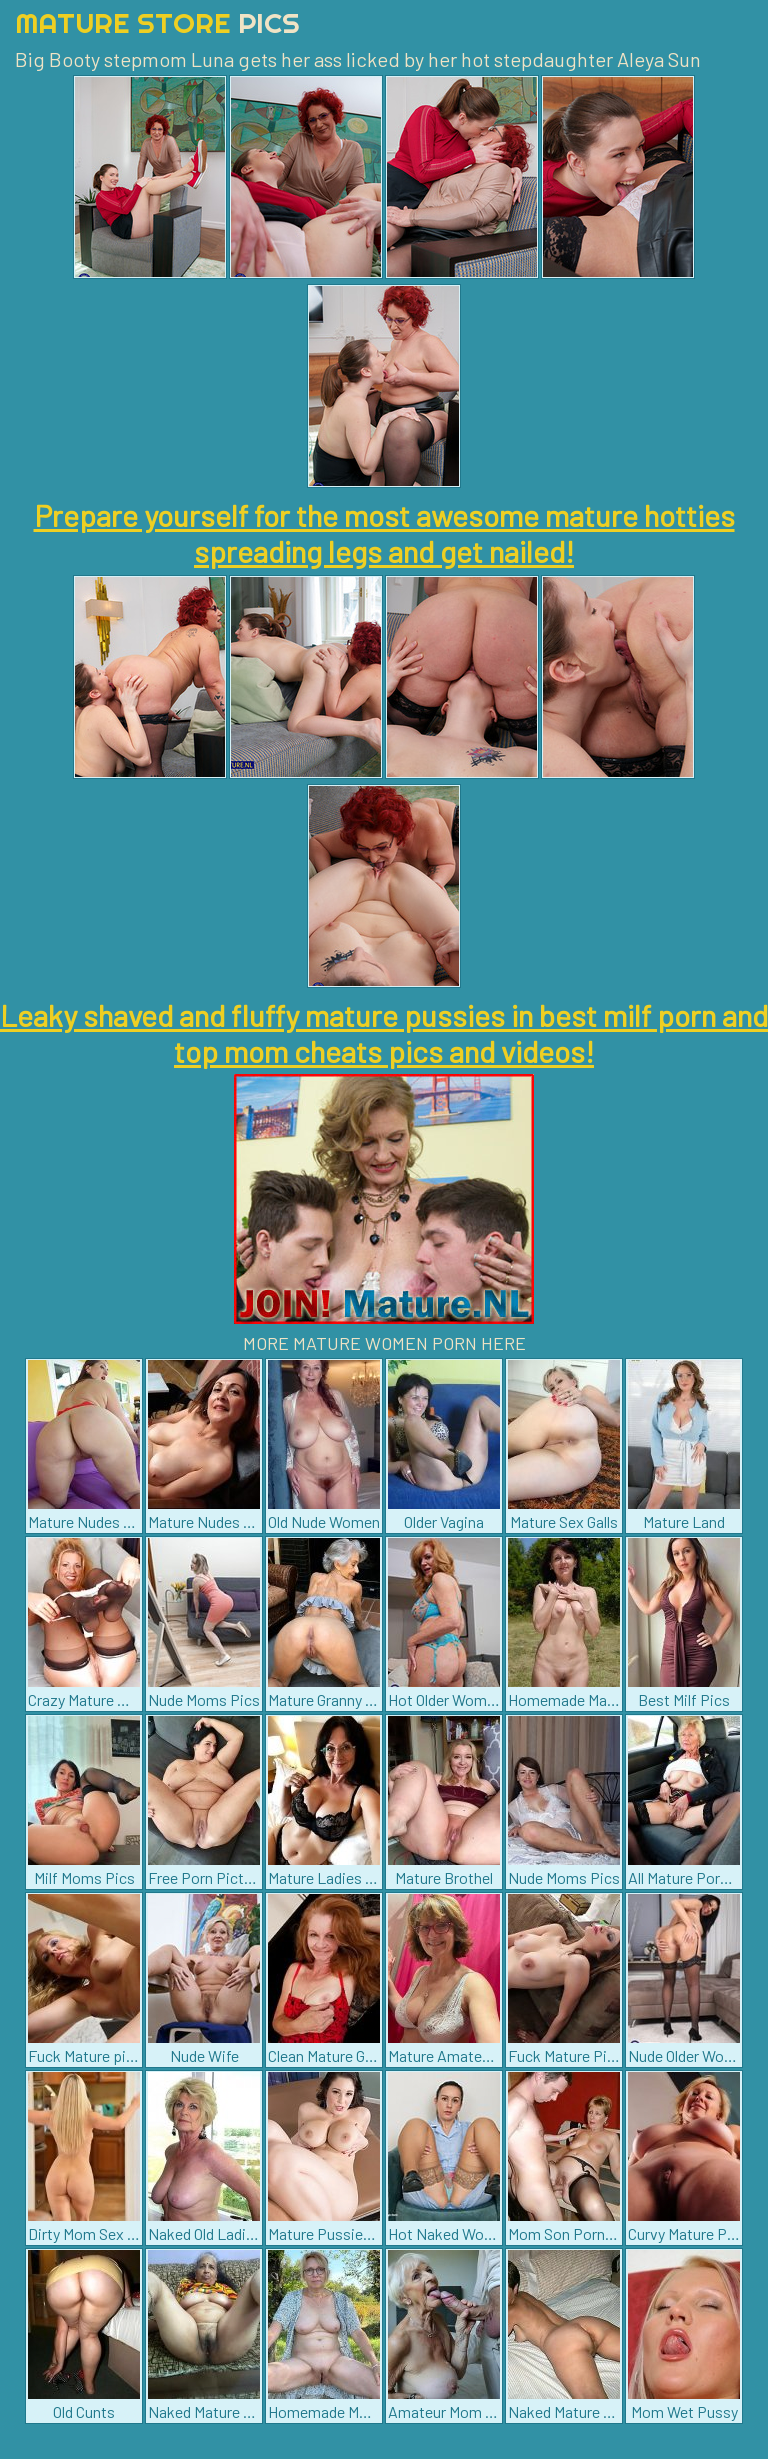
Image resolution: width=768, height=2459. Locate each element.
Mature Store (157, 22)
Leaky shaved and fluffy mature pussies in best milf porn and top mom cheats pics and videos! (384, 1033)
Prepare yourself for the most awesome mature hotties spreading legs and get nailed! (384, 533)
